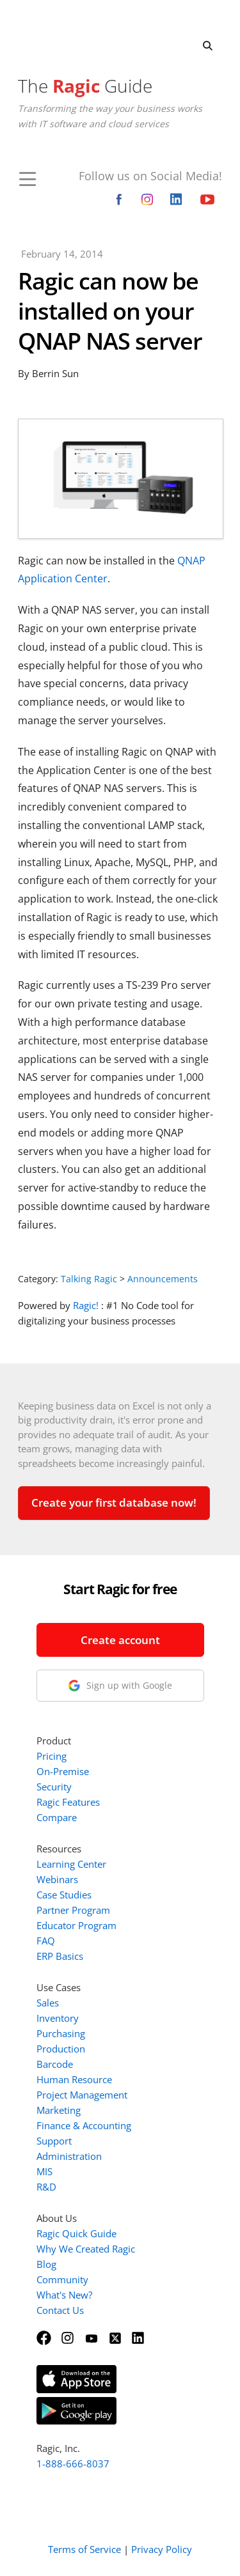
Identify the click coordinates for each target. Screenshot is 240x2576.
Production (60, 2048)
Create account (120, 1640)
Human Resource (74, 2079)
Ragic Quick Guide (76, 2233)
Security (54, 1786)
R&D (46, 2186)
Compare (56, 1817)
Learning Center (71, 1864)
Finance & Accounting (83, 2125)
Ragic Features (68, 1802)
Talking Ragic (89, 1279)
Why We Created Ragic (85, 2248)
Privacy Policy (161, 2549)
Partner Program (73, 1910)
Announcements (162, 1279)
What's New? (64, 2294)
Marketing (58, 2110)
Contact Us (60, 2310)
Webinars (57, 1879)
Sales (47, 2002)
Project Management (81, 2094)
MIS (44, 2171)
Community (62, 2279)
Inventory (57, 2018)
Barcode (54, 2064)
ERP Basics (59, 1956)
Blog (46, 2264)
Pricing (51, 1756)
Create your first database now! (113, 1502)
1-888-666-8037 (72, 2463)
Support (54, 2140)
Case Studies (64, 1894)
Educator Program (76, 1925)
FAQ (45, 1940)
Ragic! (86, 1305)
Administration (69, 2156)
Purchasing (60, 2033)
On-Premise (62, 1771)
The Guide (85, 86)
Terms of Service (84, 2549)
